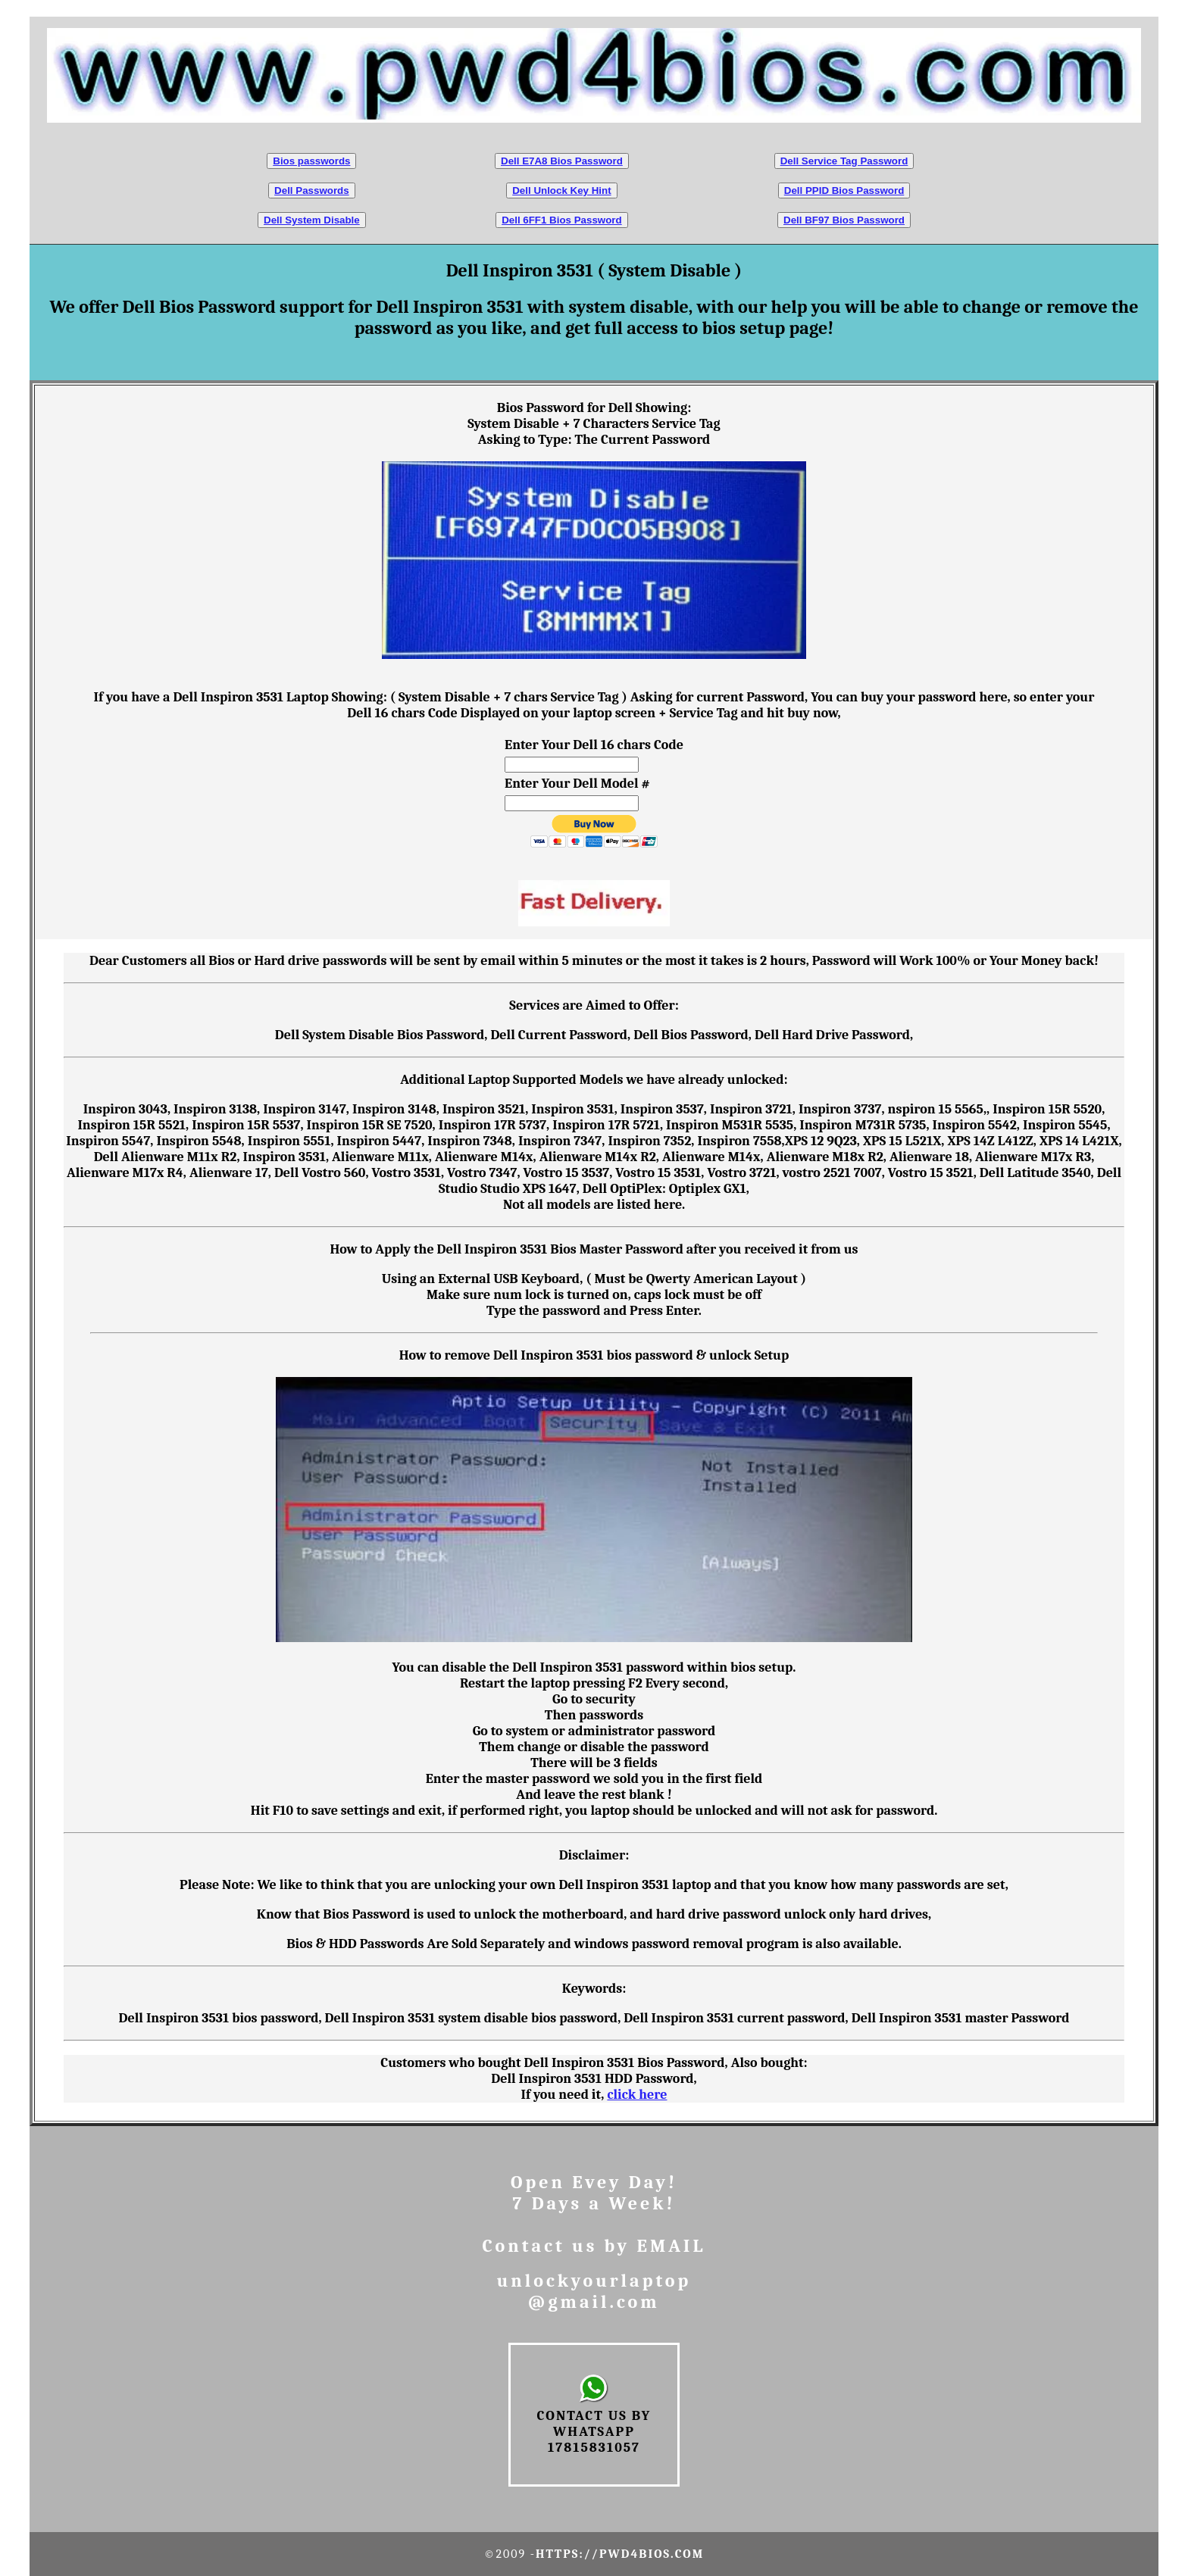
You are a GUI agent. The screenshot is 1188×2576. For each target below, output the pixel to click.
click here (637, 2095)
